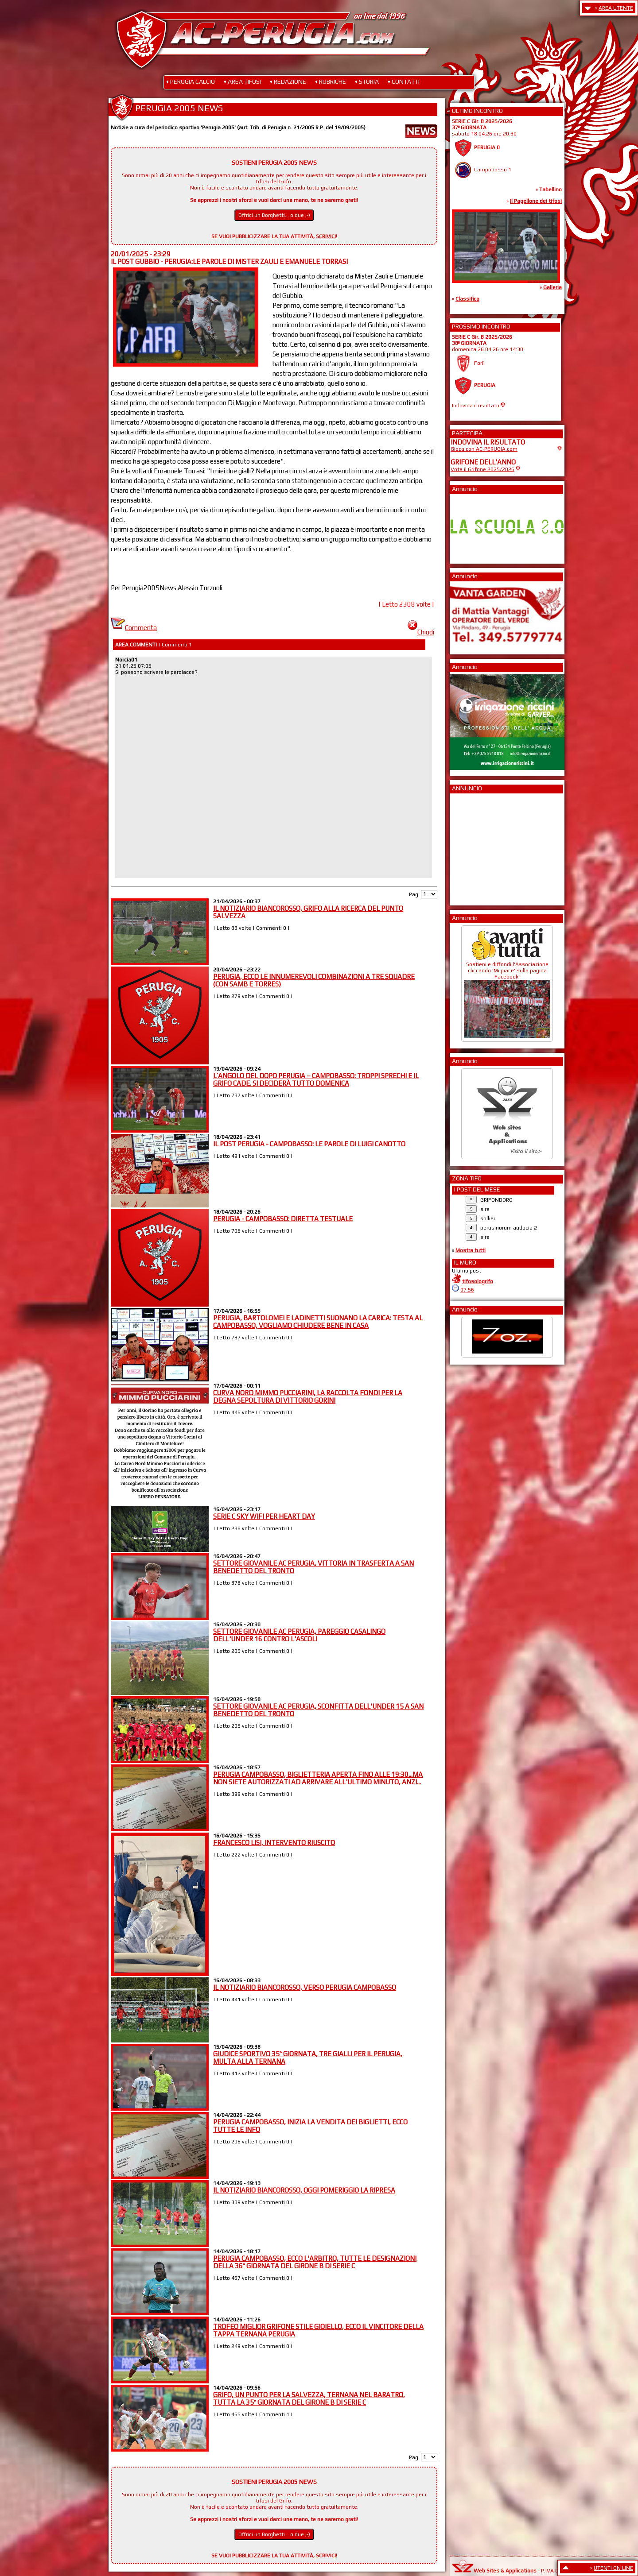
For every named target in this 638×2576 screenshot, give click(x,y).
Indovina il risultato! (476, 405)
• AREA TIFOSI (242, 81)
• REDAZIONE (288, 81)
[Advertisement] (477, 846)
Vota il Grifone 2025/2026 (482, 469)
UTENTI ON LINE (613, 2568)
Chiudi (421, 632)
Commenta (134, 627)
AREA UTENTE (616, 8)
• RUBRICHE (330, 81)
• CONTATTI (404, 81)
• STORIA (367, 81)
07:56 (467, 1290)
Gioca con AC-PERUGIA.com (484, 449)
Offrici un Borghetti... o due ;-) (274, 215)
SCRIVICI (326, 236)
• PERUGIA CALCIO (190, 81)
